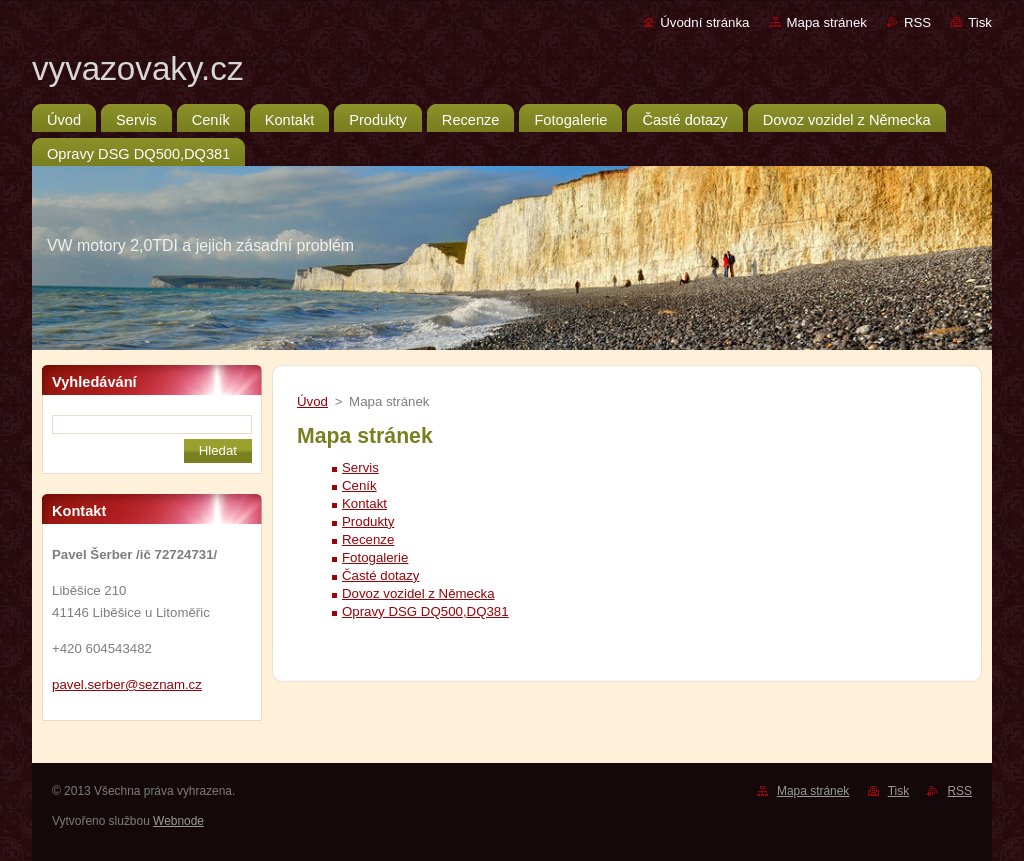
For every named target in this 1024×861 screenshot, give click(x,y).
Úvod (312, 401)
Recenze (368, 539)
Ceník (359, 485)
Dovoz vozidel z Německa (418, 593)
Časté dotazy (380, 575)
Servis (360, 467)
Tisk (980, 22)
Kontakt (364, 503)
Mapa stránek (827, 22)
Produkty (368, 521)
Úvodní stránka (704, 22)
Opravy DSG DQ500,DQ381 (425, 611)
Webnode (178, 821)
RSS (917, 22)
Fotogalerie (375, 557)
